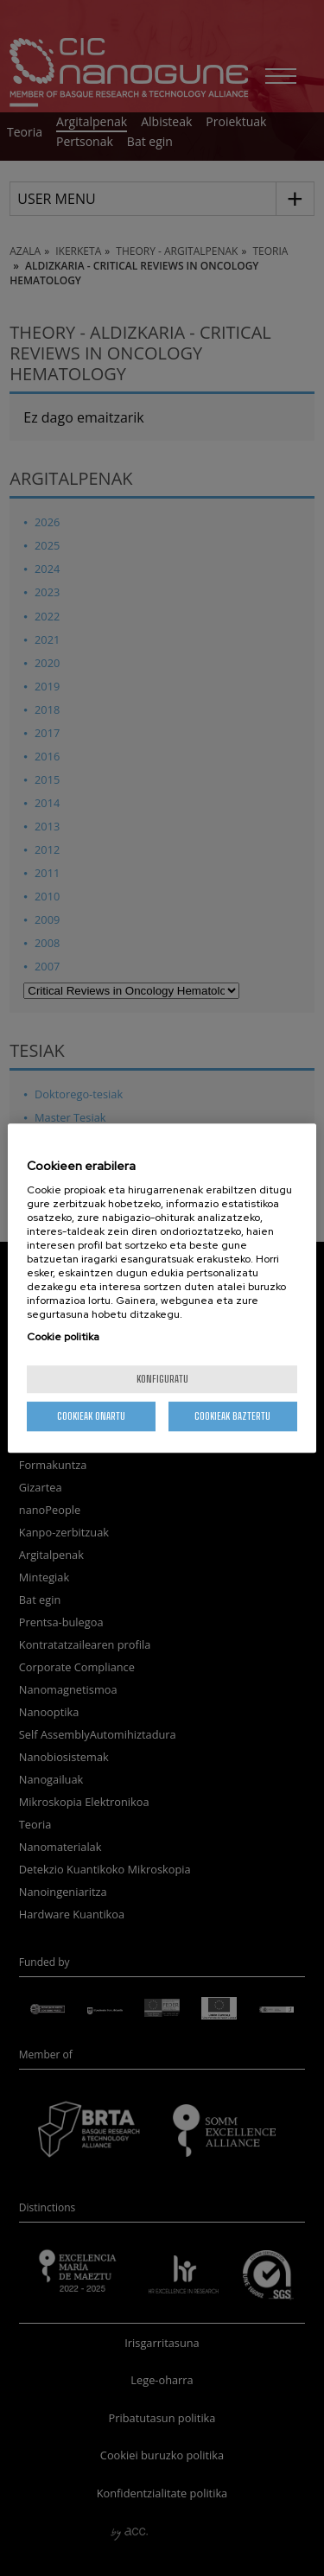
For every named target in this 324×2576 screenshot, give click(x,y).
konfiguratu (162, 1378)
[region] (161, 1288)
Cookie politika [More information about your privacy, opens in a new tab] (63, 1337)
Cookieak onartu (91, 1415)
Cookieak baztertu (232, 1415)
